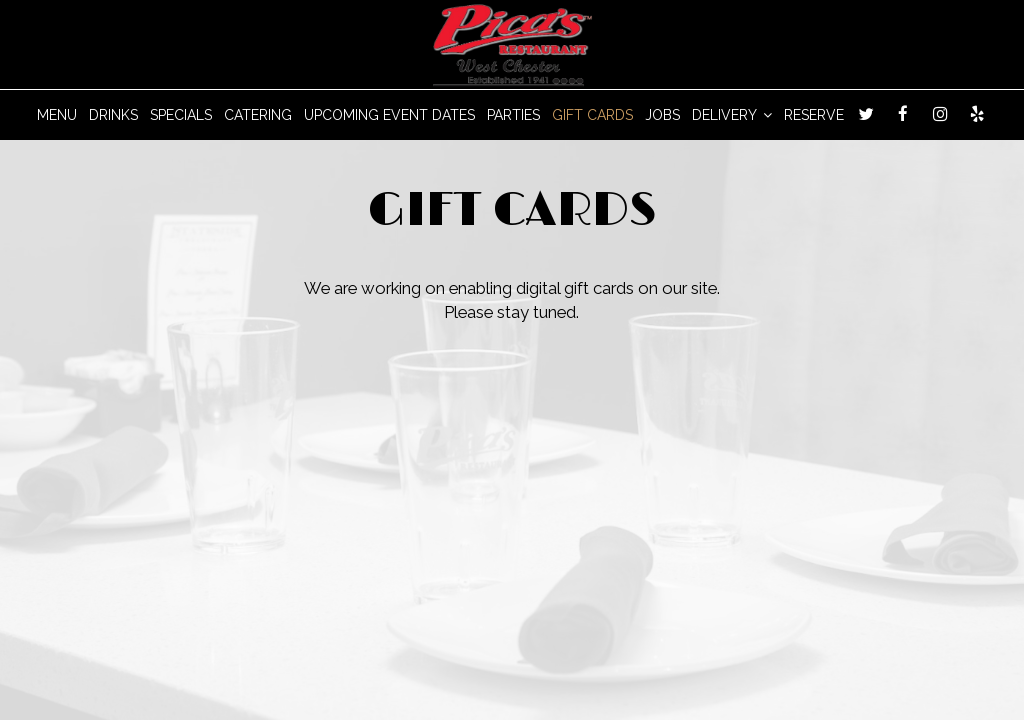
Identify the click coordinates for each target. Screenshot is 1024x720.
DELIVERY (732, 115)
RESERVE (814, 115)
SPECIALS (181, 115)
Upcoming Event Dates (389, 115)
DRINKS (113, 115)
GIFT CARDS (592, 115)
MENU (57, 115)
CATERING (258, 115)
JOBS (662, 115)
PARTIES (513, 115)
